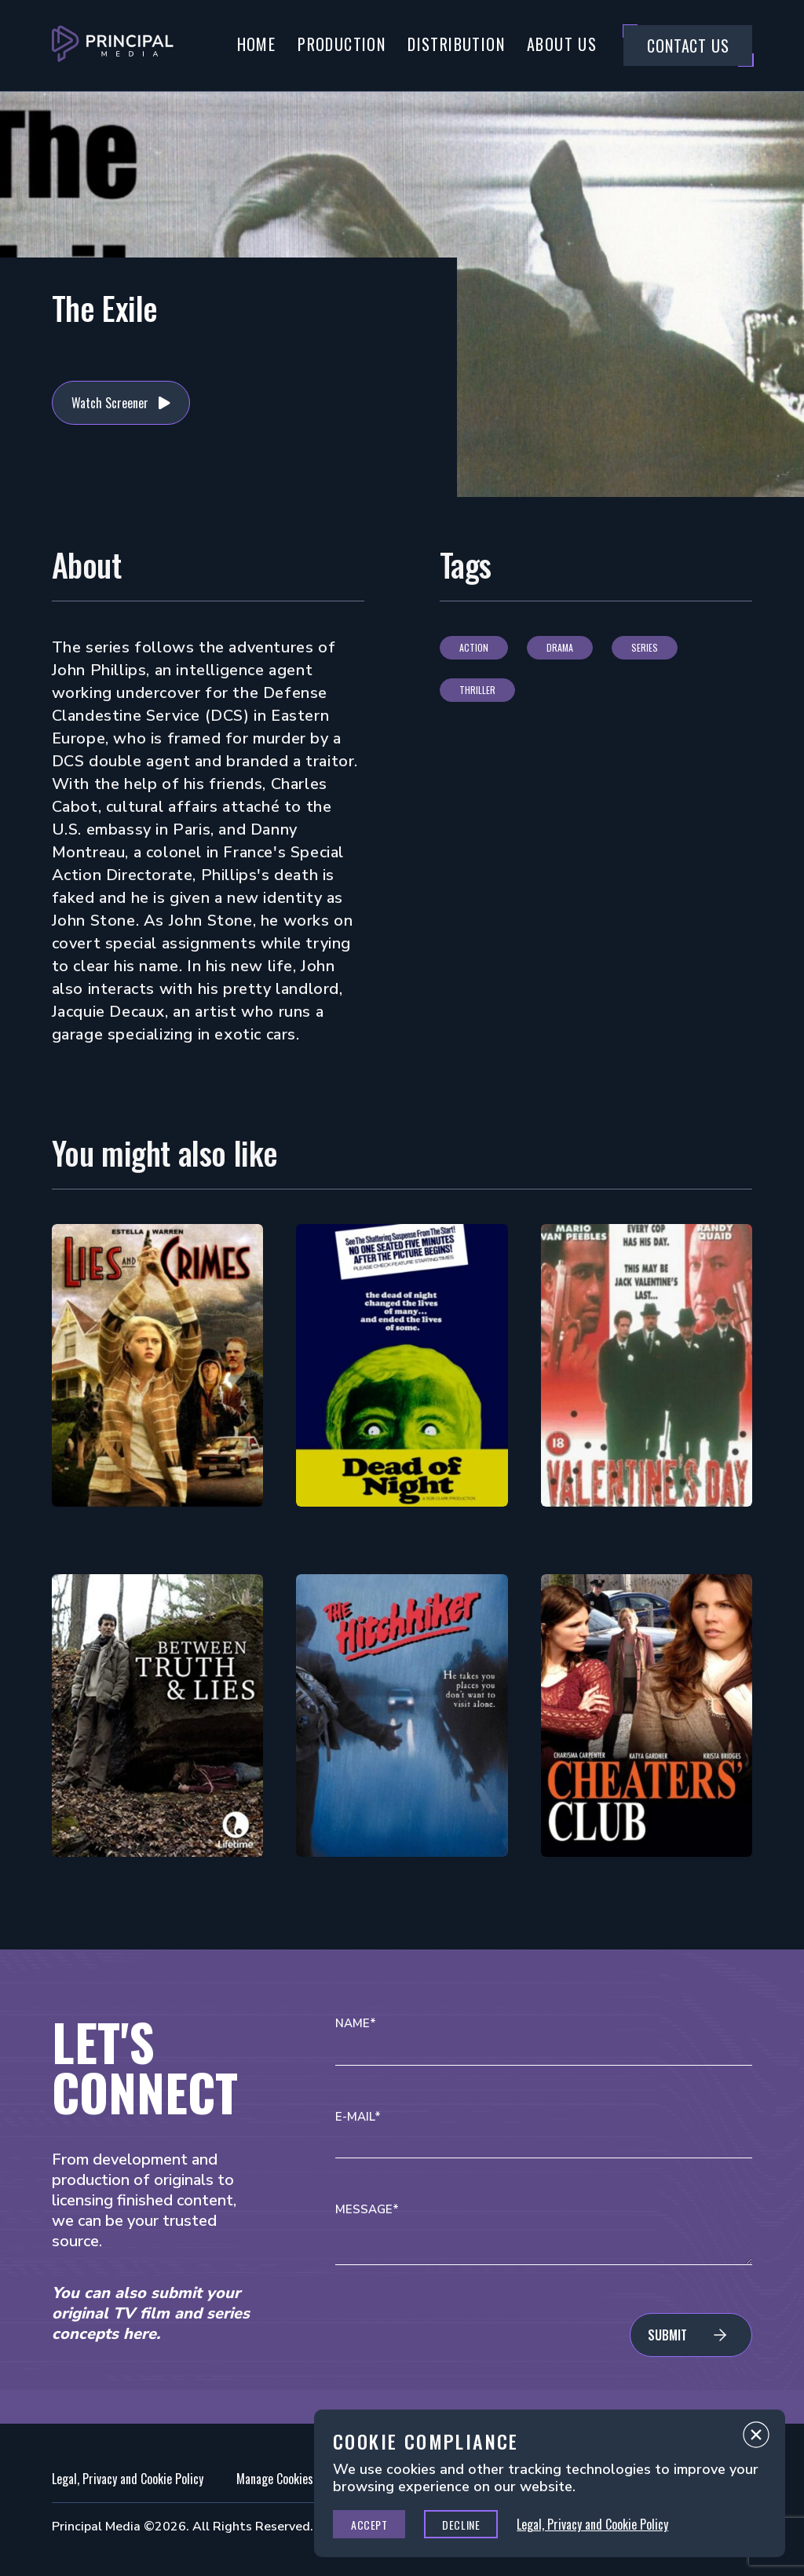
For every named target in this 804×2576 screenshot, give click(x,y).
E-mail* (358, 2117)
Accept (369, 2524)
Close (756, 2438)
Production (342, 44)
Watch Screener (109, 402)
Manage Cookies (274, 2478)
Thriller (477, 689)
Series (644, 647)
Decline (461, 2524)
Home (256, 44)
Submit (667, 2335)
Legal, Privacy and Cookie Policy (127, 2478)
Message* (367, 2209)
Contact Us (688, 45)
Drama (559, 647)
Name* (355, 2023)
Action (473, 647)
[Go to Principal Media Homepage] (113, 45)
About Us (562, 44)
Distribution (456, 44)
